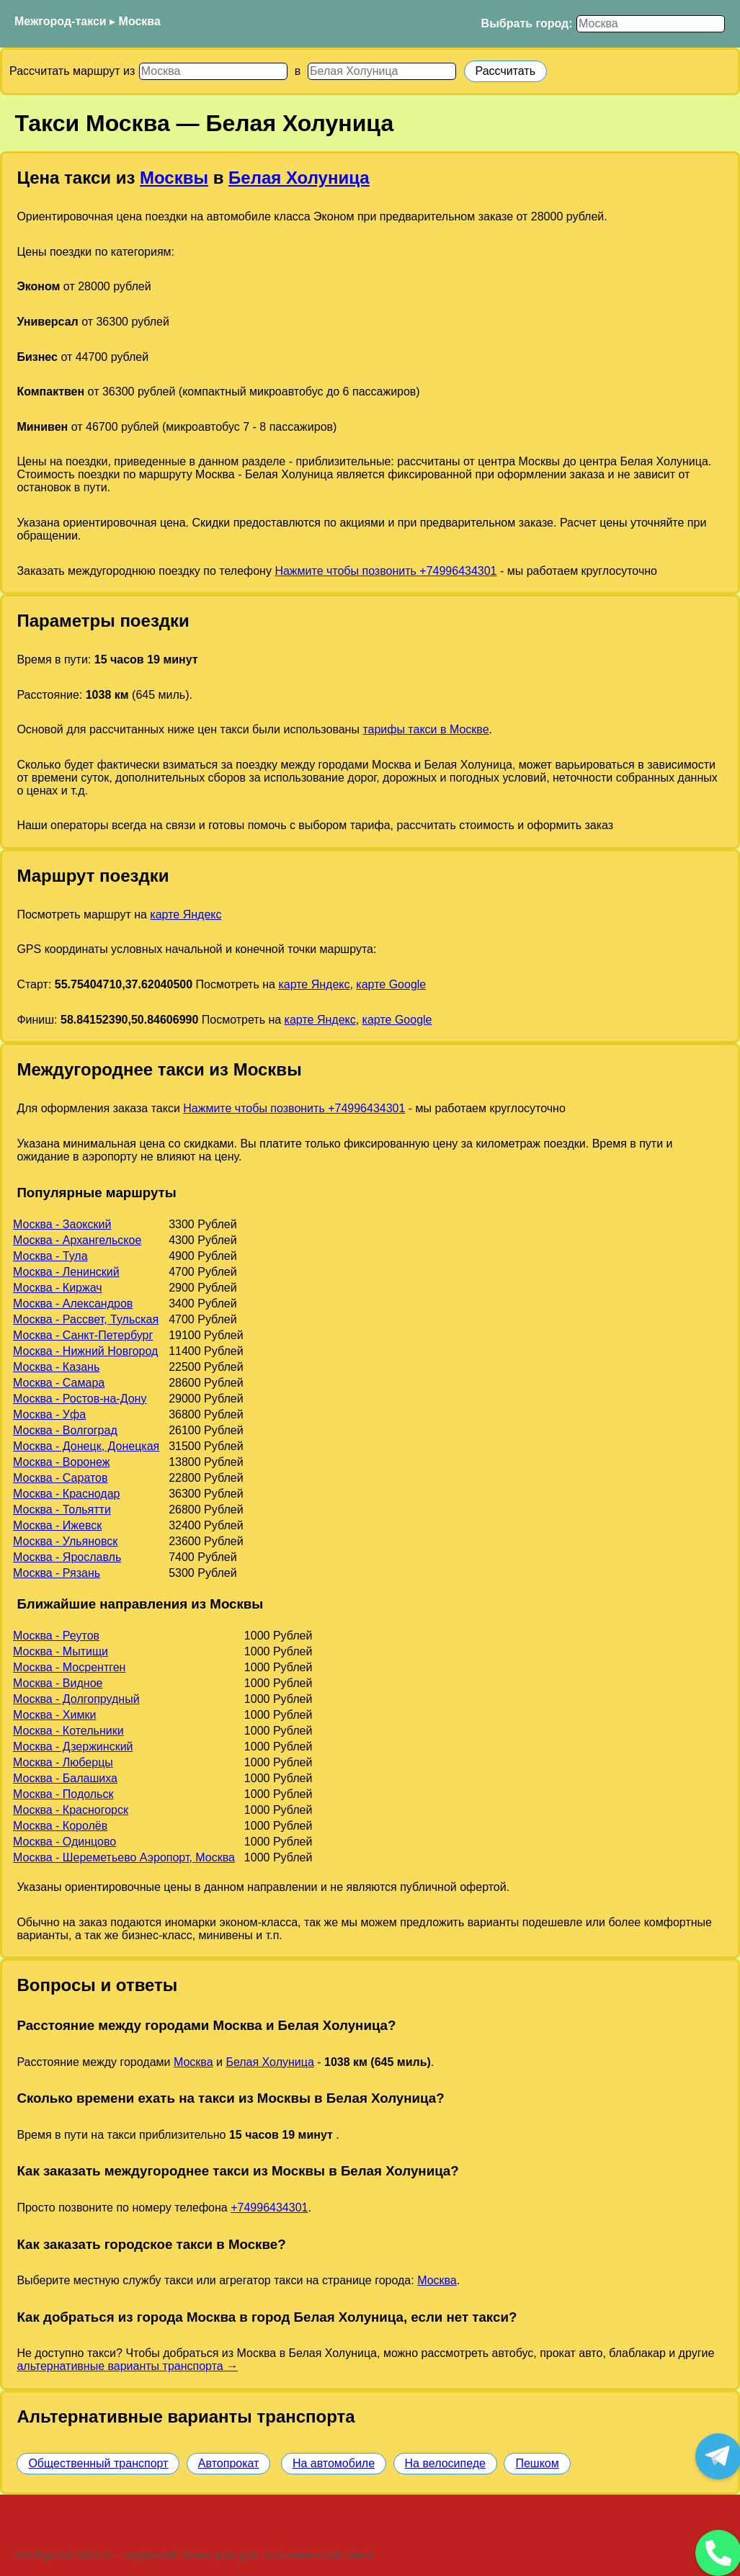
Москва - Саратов (60, 1478)
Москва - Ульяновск (65, 1541)
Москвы (174, 177)
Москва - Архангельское (77, 1240)
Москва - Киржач (57, 1288)
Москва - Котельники (68, 1731)
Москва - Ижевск (57, 1525)
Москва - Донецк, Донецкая (86, 1446)
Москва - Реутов (56, 1635)
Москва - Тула (50, 1256)
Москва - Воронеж (61, 1462)
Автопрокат (228, 2463)
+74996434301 (269, 2207)
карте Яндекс (185, 914)
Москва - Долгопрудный (76, 1699)
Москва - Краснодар (66, 1494)
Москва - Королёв (60, 1826)
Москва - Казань (56, 1367)
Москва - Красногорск (70, 1810)
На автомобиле (334, 2463)
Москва (140, 21)
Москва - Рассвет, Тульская (86, 1319)
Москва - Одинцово (64, 1841)
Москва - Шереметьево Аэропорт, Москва (124, 1857)
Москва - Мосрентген (69, 1667)
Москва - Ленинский (66, 1272)
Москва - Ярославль (67, 1557)
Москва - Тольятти (62, 1509)
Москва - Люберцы (63, 1762)
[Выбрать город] (650, 23)
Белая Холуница (299, 177)
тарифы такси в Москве (425, 729)
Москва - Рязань (56, 1573)
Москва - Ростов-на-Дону (79, 1398)
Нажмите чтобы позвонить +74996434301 (385, 571)
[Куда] (382, 71)
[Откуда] (213, 71)
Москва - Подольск (63, 1794)
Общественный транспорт (98, 2463)
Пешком (536, 2463)
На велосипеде (445, 2463)
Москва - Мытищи (60, 1651)
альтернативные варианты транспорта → (127, 2366)
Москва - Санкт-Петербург (83, 1335)
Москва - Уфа (49, 1414)
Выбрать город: (527, 23)
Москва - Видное (57, 1683)
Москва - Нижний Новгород (85, 1351)
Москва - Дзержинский (73, 1746)
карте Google (391, 984)
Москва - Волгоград (65, 1430)
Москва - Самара (58, 1383)
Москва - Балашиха (65, 1778)
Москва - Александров (73, 1303)
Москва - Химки (54, 1715)
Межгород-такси (60, 21)
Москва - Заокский (62, 1224)
